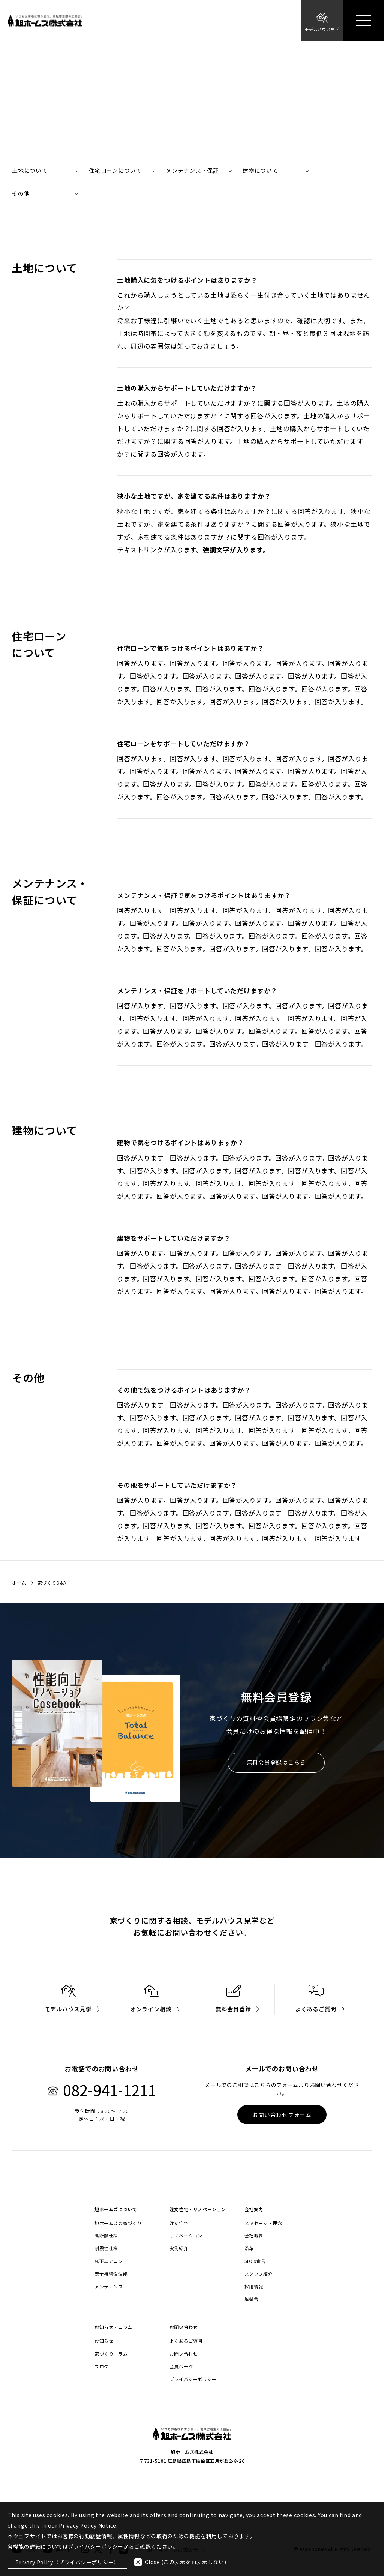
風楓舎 (251, 2299)
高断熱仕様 (106, 2236)
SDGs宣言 (255, 2261)
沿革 (249, 2248)
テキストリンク (140, 549)
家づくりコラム (111, 2354)
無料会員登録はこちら (276, 1762)
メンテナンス (108, 2287)
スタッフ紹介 (258, 2274)
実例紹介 (179, 2248)
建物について (260, 170)
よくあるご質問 (186, 2341)
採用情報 (253, 2287)
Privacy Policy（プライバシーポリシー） (67, 2562)
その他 (21, 193)
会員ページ (181, 2366)
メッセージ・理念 (263, 2223)
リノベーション (186, 2236)
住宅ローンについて (115, 170)
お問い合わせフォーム (282, 2115)
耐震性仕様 (106, 2248)
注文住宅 (179, 2223)
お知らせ (103, 2341)
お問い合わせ (184, 2354)
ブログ (101, 2366)
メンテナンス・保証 (192, 170)
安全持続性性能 (111, 2274)
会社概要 (253, 2236)
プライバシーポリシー (193, 2379)
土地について (30, 170)
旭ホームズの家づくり (118, 2223)
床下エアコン (108, 2261)
